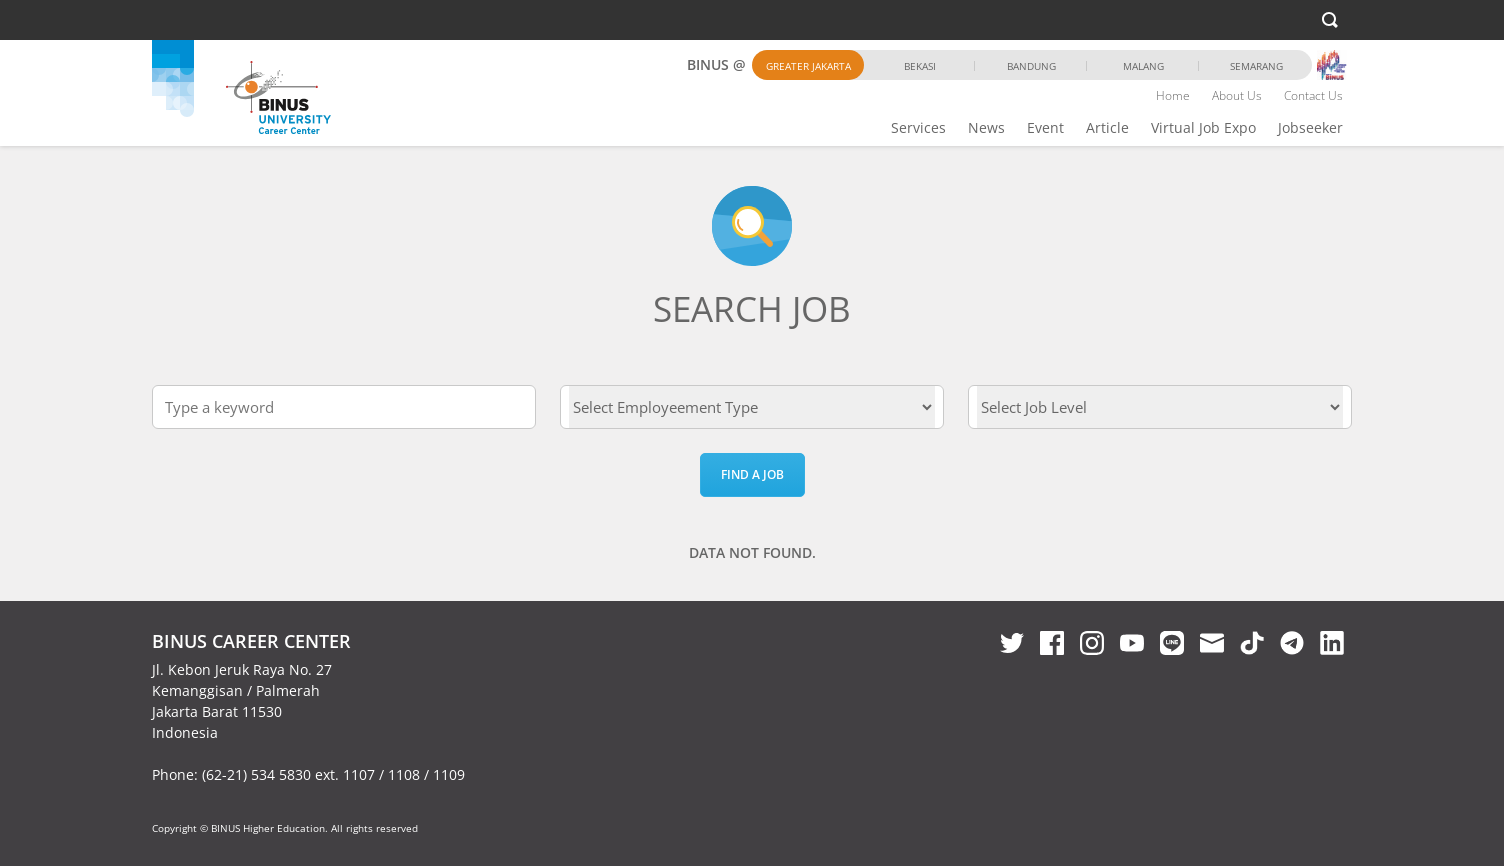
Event (1045, 127)
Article (1107, 127)
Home (1173, 95)
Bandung (1031, 66)
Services (918, 127)
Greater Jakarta (808, 66)
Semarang (1256, 66)
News (986, 127)
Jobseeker (1310, 127)
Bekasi (920, 66)
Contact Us (1313, 95)
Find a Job (752, 474)
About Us (1237, 95)
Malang (1143, 66)
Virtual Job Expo (1203, 127)
